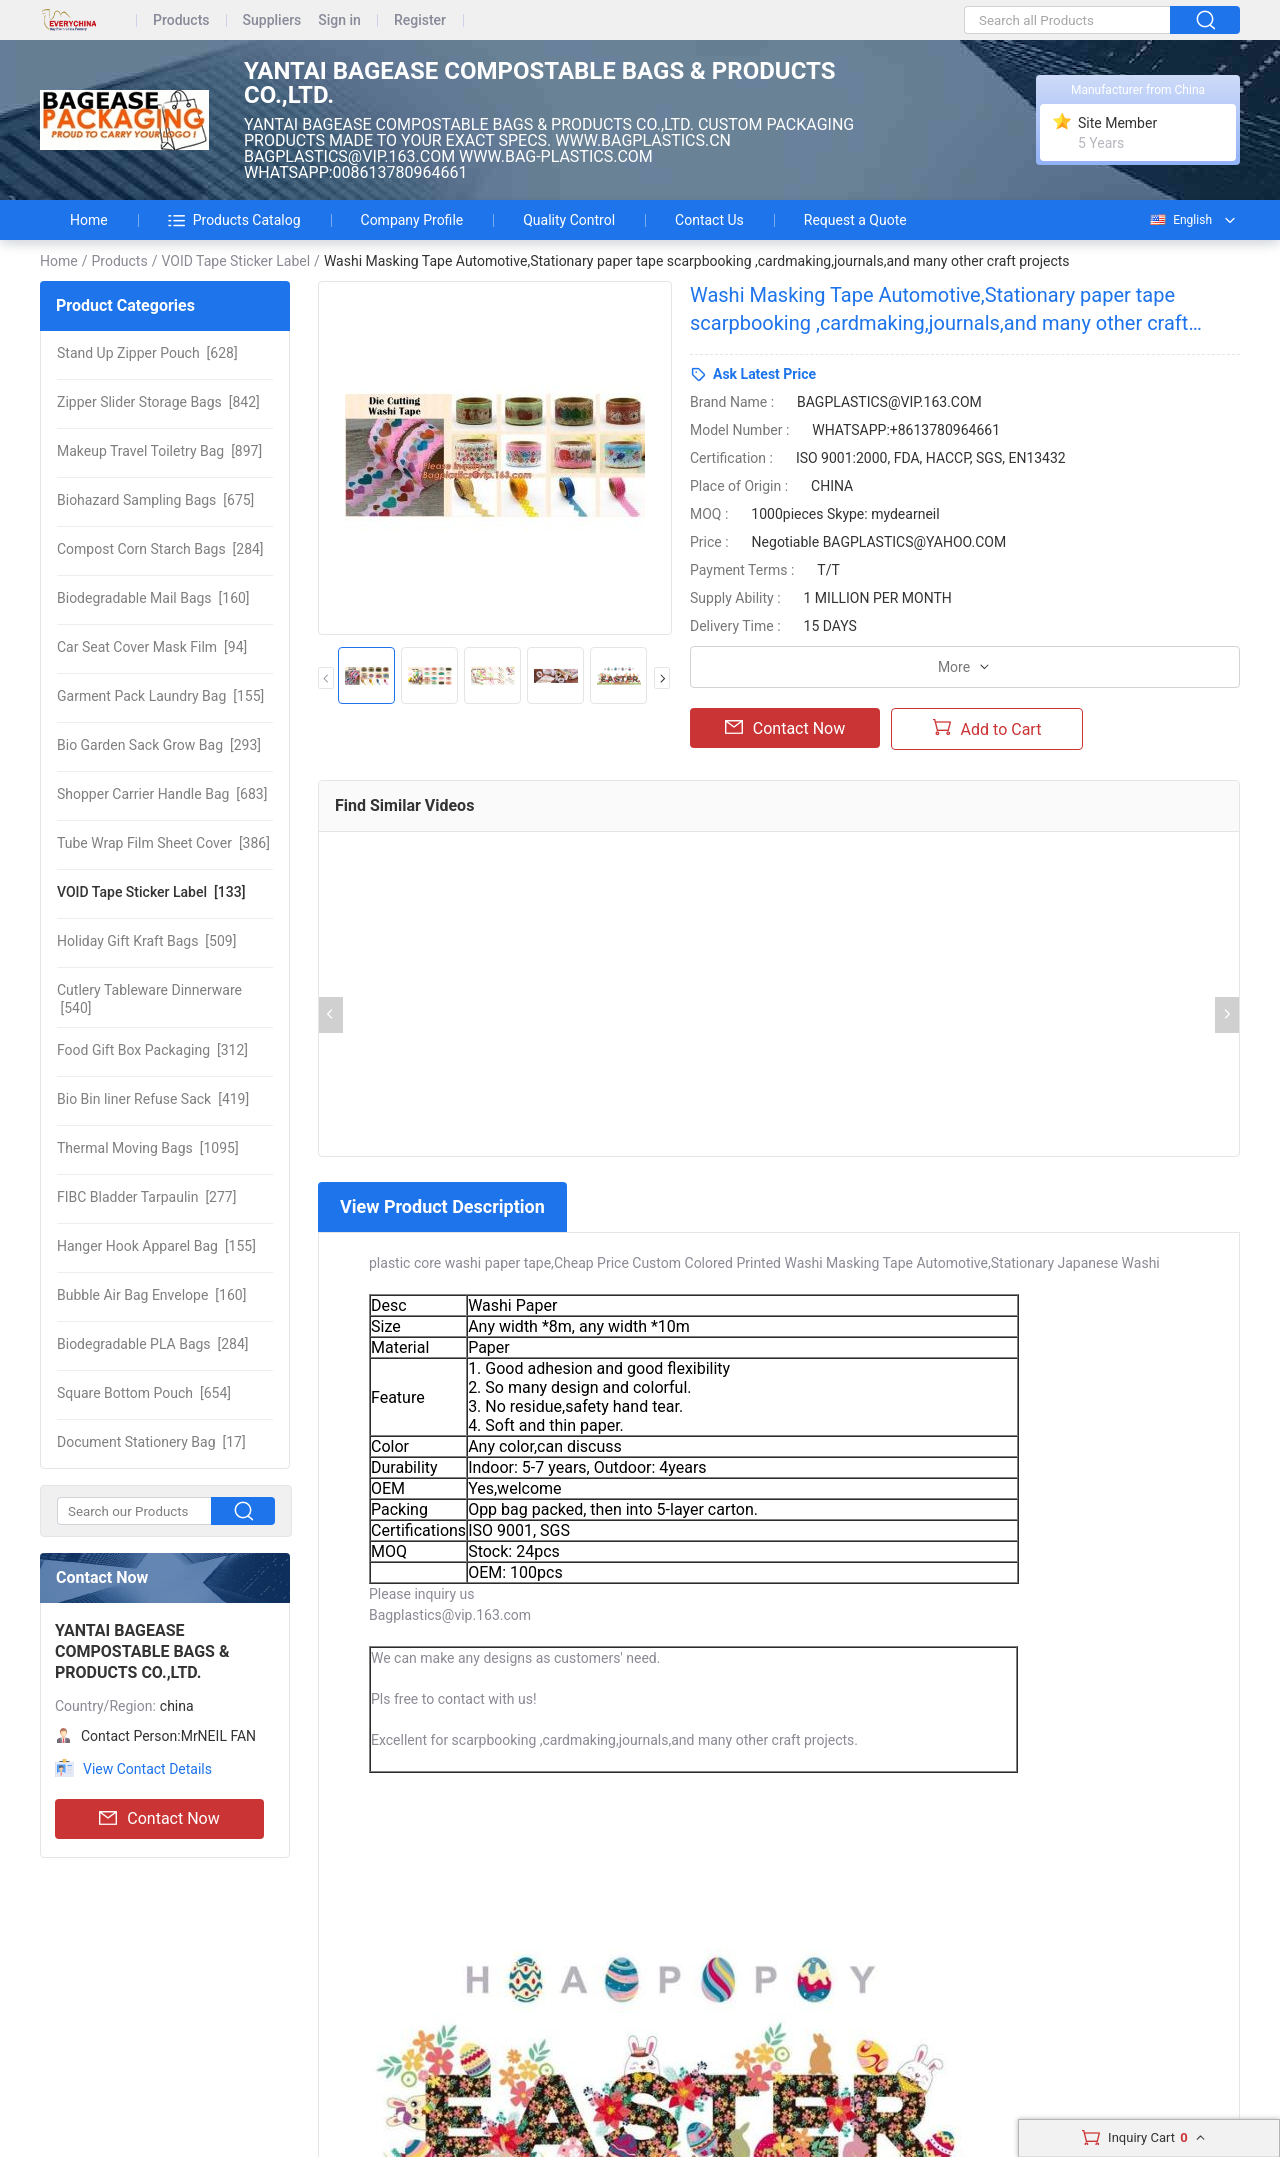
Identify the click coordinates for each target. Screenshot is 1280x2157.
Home (89, 220)
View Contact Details (147, 1769)
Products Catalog (234, 220)
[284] (160, 549)
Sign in (339, 20)
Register (420, 20)
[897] (159, 451)
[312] (152, 1050)
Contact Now (159, 1819)
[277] (146, 1197)
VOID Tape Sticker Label (235, 261)
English (1180, 220)
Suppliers (272, 20)
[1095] (148, 1148)
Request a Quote (855, 220)
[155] (160, 696)
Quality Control (569, 220)
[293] (159, 745)
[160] (153, 598)
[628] (147, 353)
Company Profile (412, 220)
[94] (152, 647)
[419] (153, 1099)
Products (181, 20)
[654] (144, 1393)
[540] (149, 999)
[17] (151, 1442)
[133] (151, 892)
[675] (155, 500)
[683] (162, 794)
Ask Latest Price (764, 374)
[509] (146, 941)
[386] (163, 843)
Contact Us (709, 220)
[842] (158, 402)
